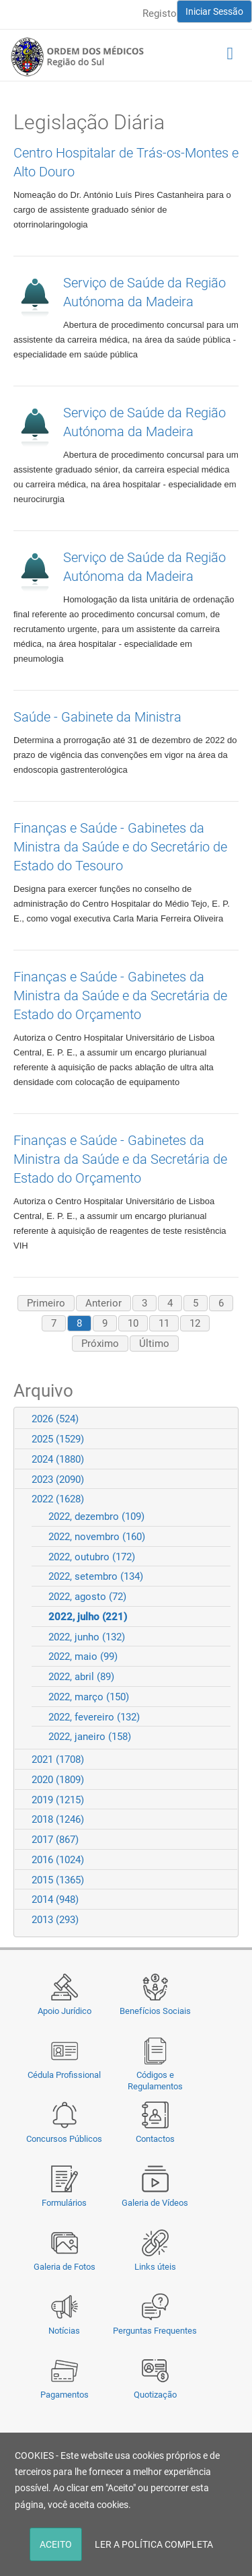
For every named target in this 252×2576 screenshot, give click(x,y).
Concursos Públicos (64, 2139)
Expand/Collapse (222, 1418)
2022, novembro (96, 1537)
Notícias (64, 2331)
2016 (58, 1860)
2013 (55, 1920)
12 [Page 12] (195, 1323)
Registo (159, 13)
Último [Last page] (154, 1343)
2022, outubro (91, 1557)
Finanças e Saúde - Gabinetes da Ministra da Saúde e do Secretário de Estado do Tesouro (120, 847)
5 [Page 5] (195, 1303)
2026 (55, 1419)
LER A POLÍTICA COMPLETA (154, 2544)
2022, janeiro (89, 1737)
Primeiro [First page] (46, 1303)
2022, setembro (95, 1576)
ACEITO (56, 2544)
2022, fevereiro (94, 1717)
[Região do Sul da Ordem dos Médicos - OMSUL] (77, 56)
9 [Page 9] (105, 1323)
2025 (58, 1439)
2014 (55, 1899)
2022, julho (87, 1617)
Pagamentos (64, 2395)
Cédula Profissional (64, 2075)
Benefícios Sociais (155, 2011)
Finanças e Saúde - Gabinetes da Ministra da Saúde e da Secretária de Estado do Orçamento (120, 995)
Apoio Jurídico (64, 2011)
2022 (58, 1499)
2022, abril (81, 1677)
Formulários (64, 2203)
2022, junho (86, 1637)
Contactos (155, 2139)
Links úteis (155, 2267)
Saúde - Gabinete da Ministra (97, 717)
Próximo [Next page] (100, 1343)
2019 (58, 1800)
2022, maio (83, 1656)
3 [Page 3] (144, 1303)
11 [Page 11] (164, 1323)
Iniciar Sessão (214, 11)
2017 (55, 1840)
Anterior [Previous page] (103, 1303)
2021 (58, 1759)
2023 (58, 1479)
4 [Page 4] (170, 1303)
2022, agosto (87, 1597)
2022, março (88, 1697)
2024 (58, 1459)
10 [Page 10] (133, 1323)
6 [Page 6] (221, 1303)
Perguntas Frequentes (155, 2331)
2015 (58, 1880)
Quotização (155, 2395)
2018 (58, 1819)
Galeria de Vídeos (155, 2203)
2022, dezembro (96, 1516)
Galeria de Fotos (64, 2267)
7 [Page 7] (53, 1323)
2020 (58, 1780)
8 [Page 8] (79, 1323)
